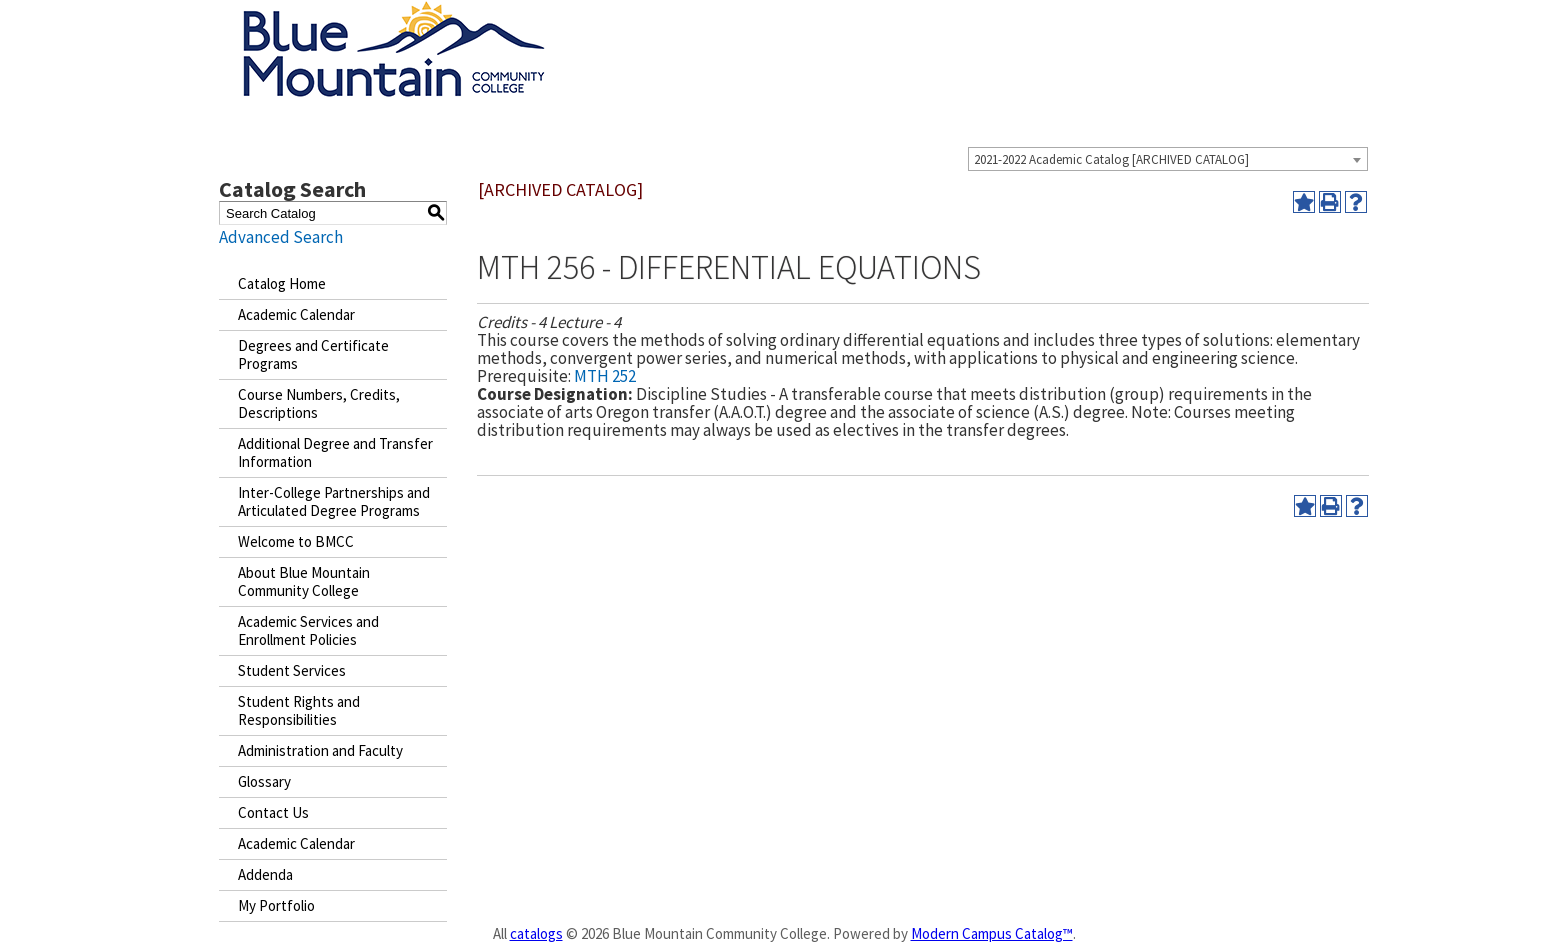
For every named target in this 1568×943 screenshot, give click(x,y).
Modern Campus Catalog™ (992, 933)
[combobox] (1168, 159)
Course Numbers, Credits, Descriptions (319, 403)
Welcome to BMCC (296, 541)
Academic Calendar (296, 314)
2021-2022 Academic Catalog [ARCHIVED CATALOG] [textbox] (1111, 159)
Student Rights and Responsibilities (299, 710)
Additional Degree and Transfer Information (335, 452)
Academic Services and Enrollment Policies (308, 630)
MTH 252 (605, 376)
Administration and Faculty (320, 750)
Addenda (265, 874)
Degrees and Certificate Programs (313, 354)
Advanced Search (281, 237)
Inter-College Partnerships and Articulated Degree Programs (334, 501)
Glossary (264, 781)
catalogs (536, 933)
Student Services (292, 670)
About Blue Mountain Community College (304, 581)
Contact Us (273, 812)
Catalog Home (282, 283)
